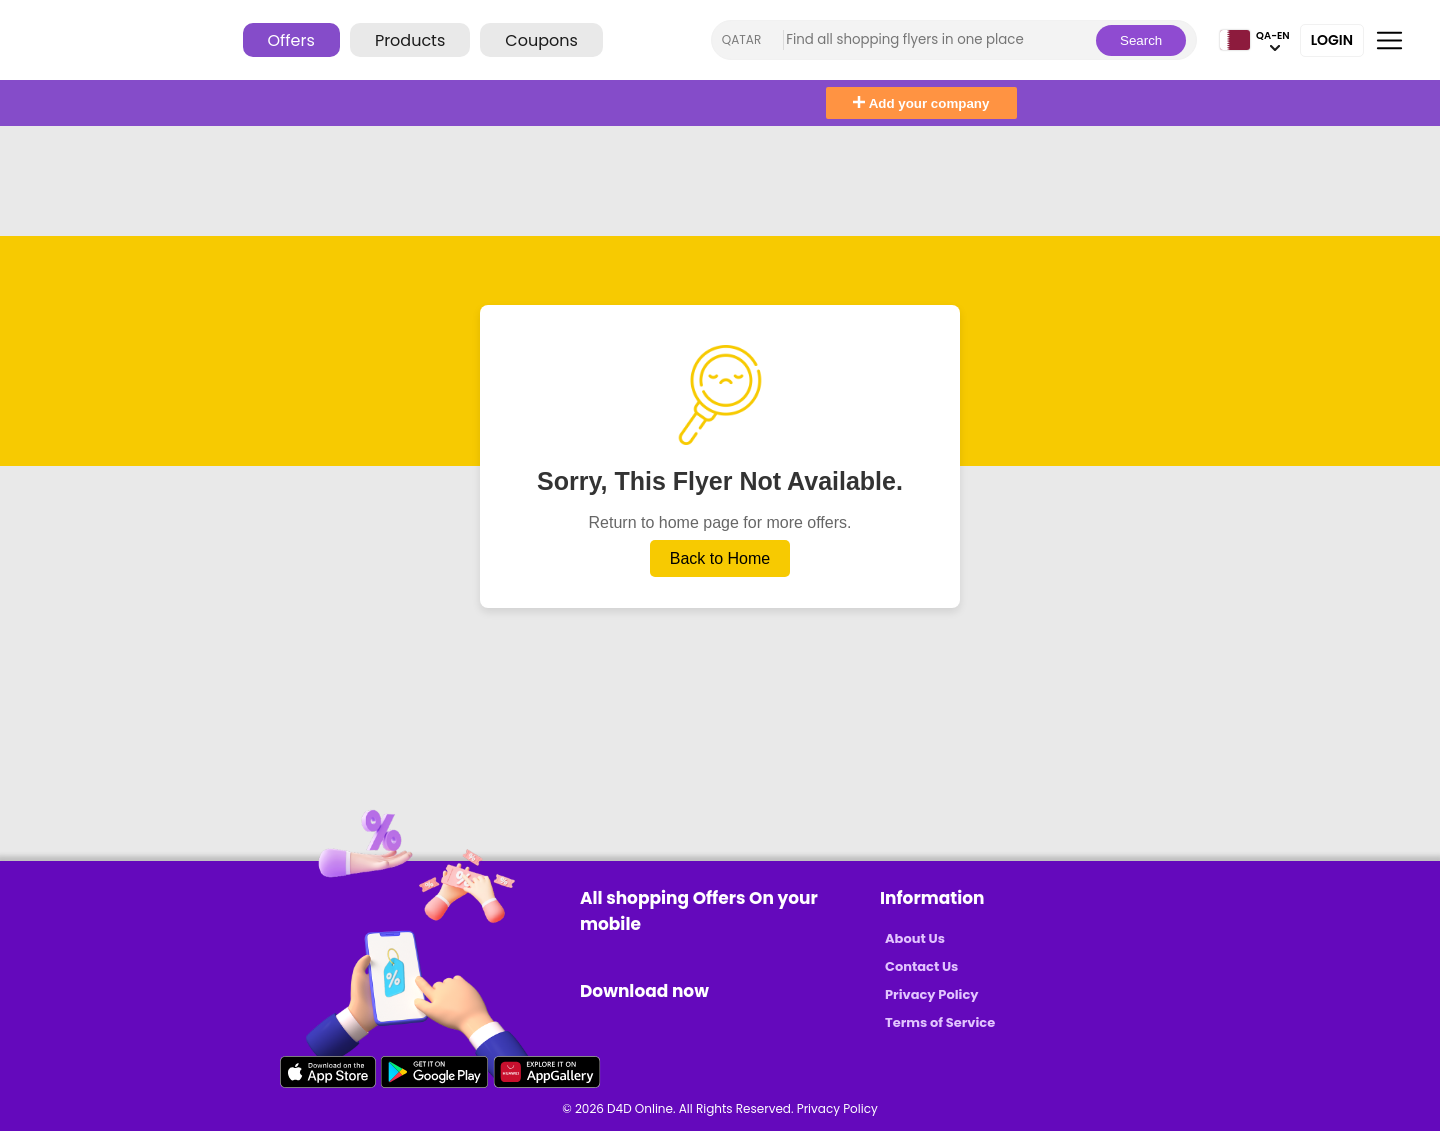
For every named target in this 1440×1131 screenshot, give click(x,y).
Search (1141, 40)
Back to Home (720, 558)
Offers (291, 40)
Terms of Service (940, 1022)
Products (410, 40)
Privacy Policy (931, 994)
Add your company (921, 103)
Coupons (541, 40)
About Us (915, 938)
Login (1332, 40)
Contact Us (921, 966)
